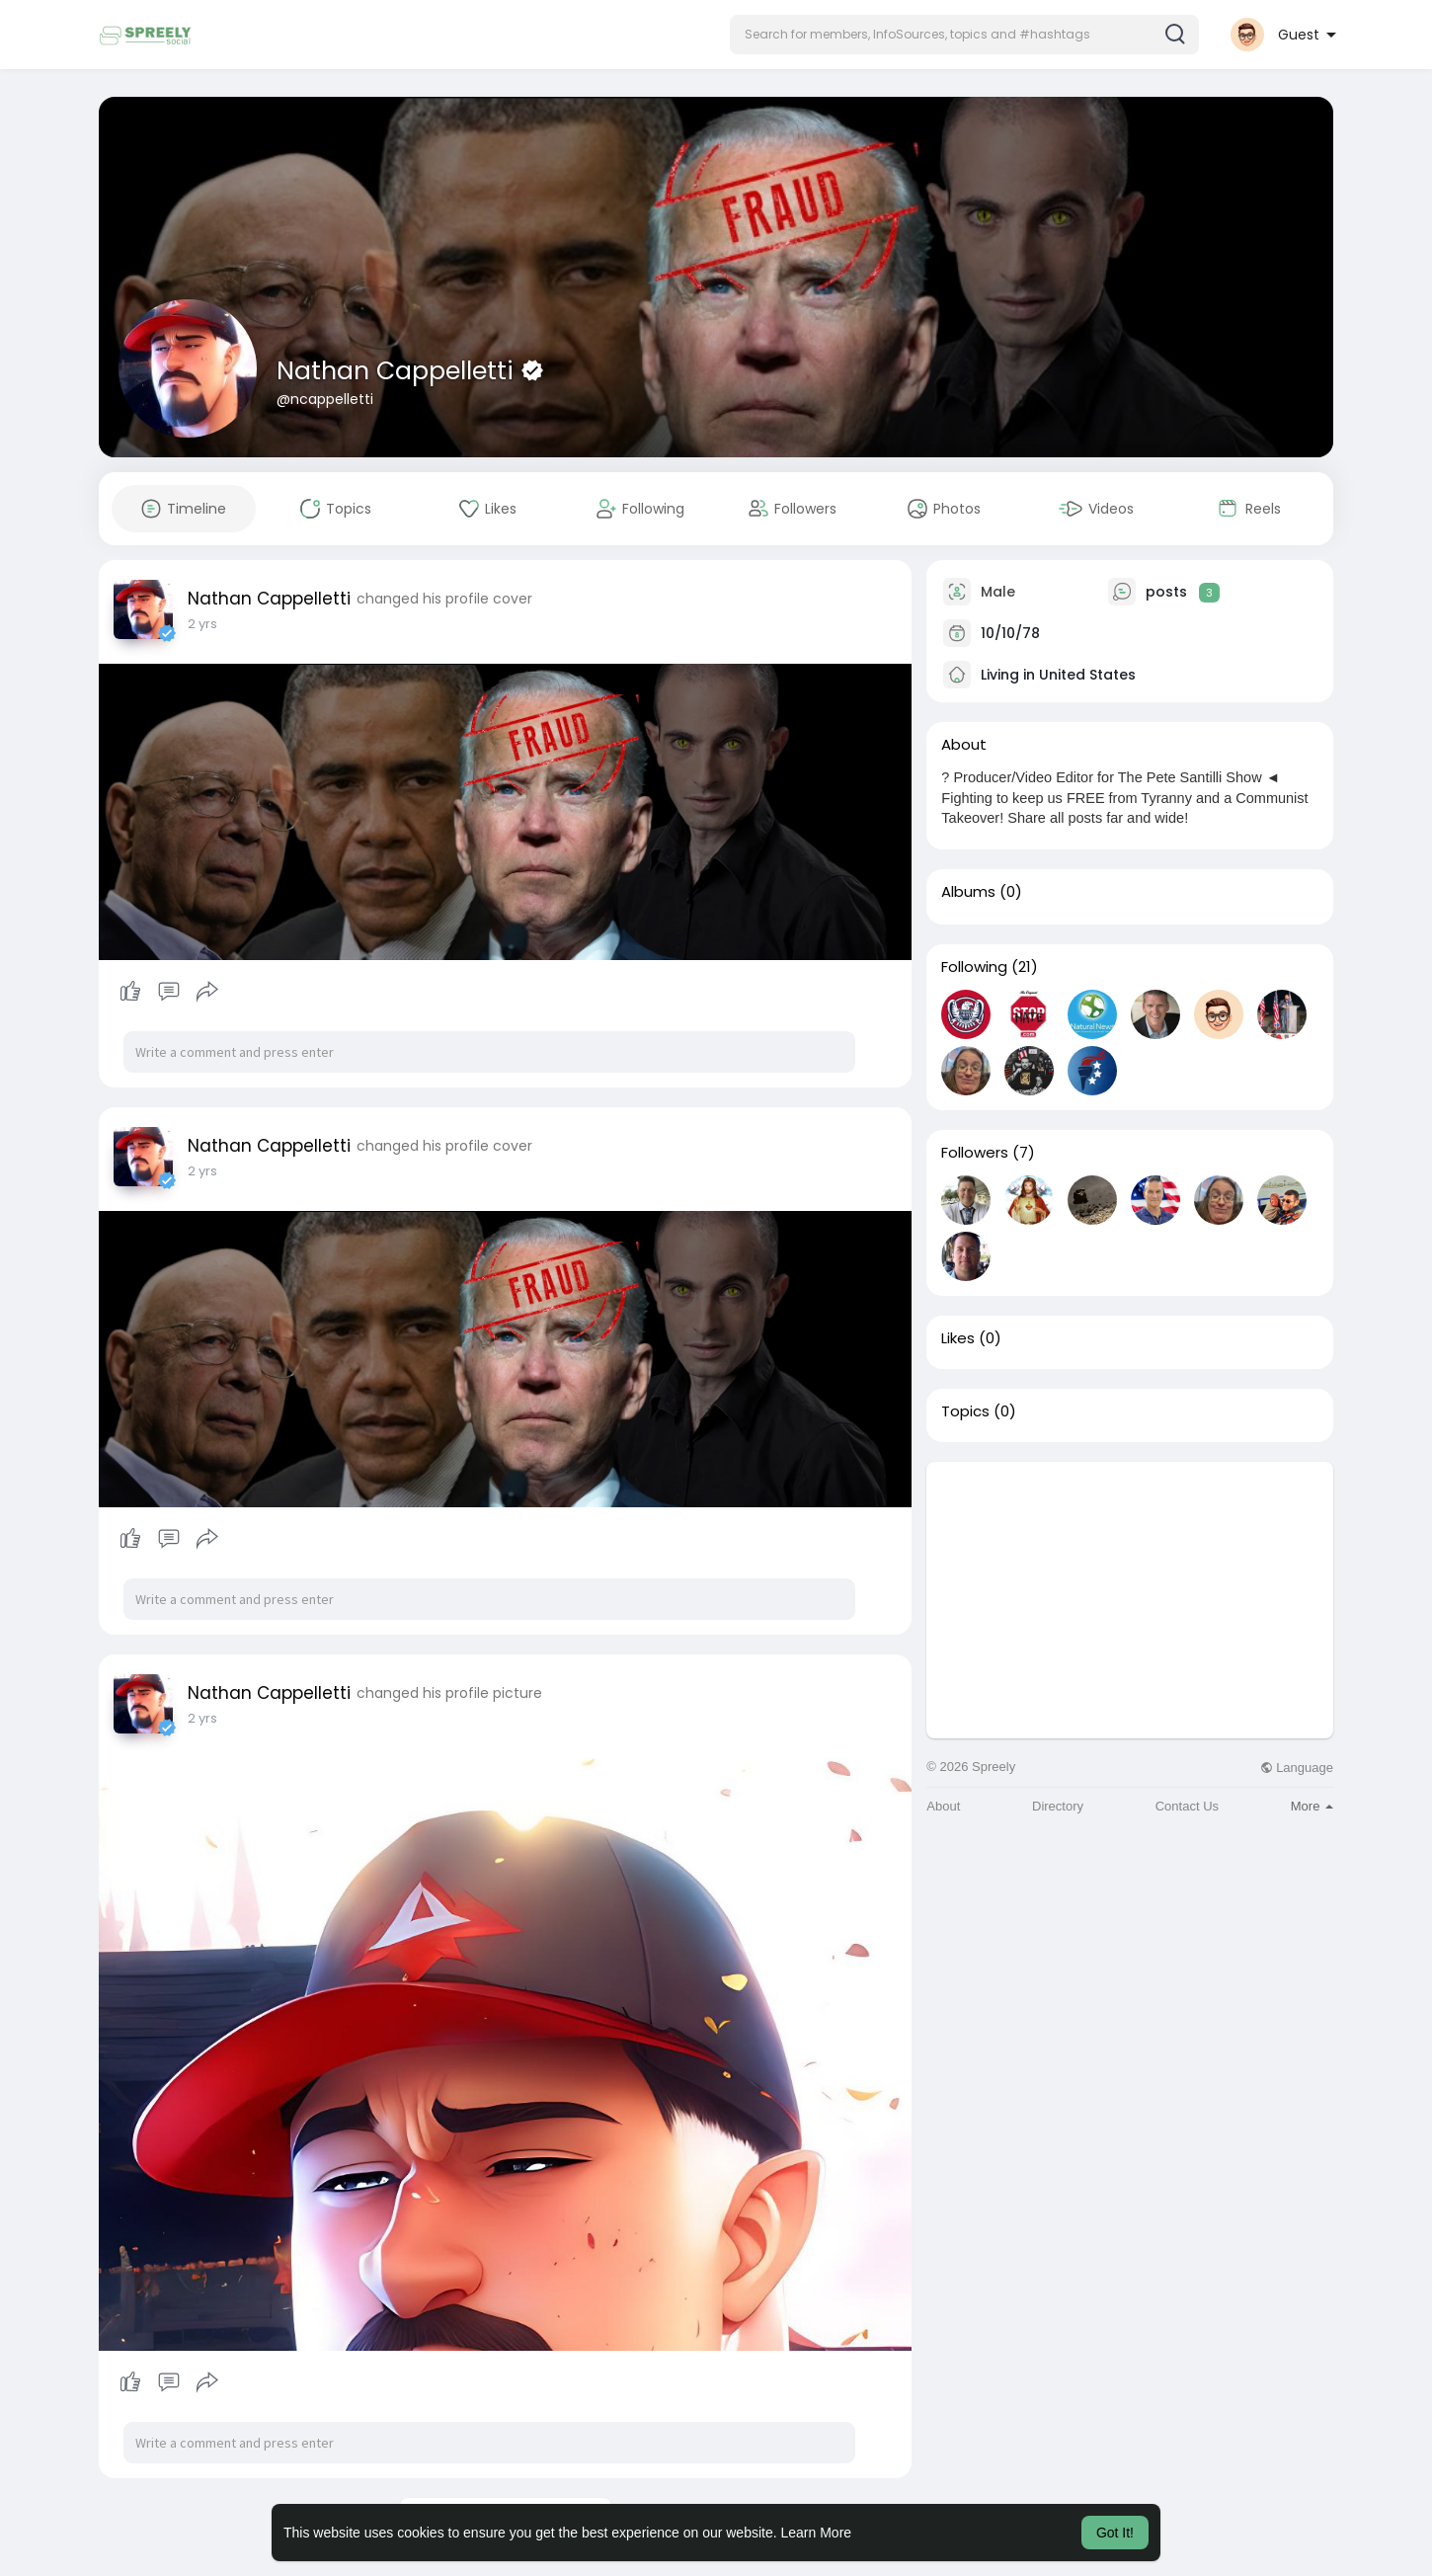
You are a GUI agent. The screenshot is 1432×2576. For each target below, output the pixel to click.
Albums (968, 892)
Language (1296, 1767)
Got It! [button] (1115, 2532)
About (943, 1806)
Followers (974, 1153)
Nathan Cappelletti (398, 371)
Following (974, 967)
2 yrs (202, 623)
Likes (958, 1338)
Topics (965, 1411)
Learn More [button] (816, 2532)
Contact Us (1187, 1806)
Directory (1057, 1806)
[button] (964, 34)
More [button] (1312, 1806)
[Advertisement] (1129, 1600)
